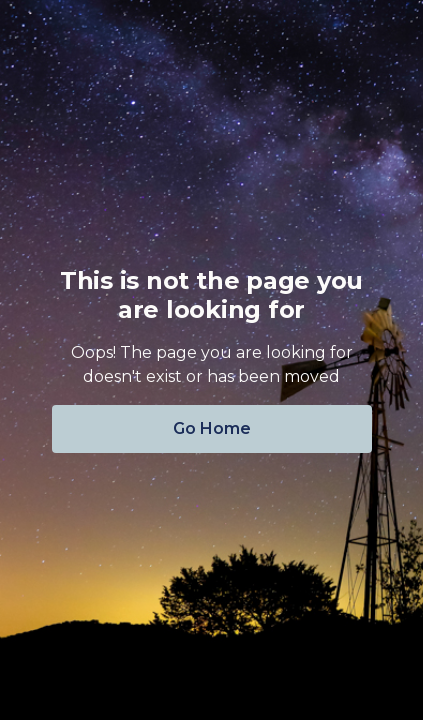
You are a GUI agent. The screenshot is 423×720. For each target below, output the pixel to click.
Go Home (212, 428)
